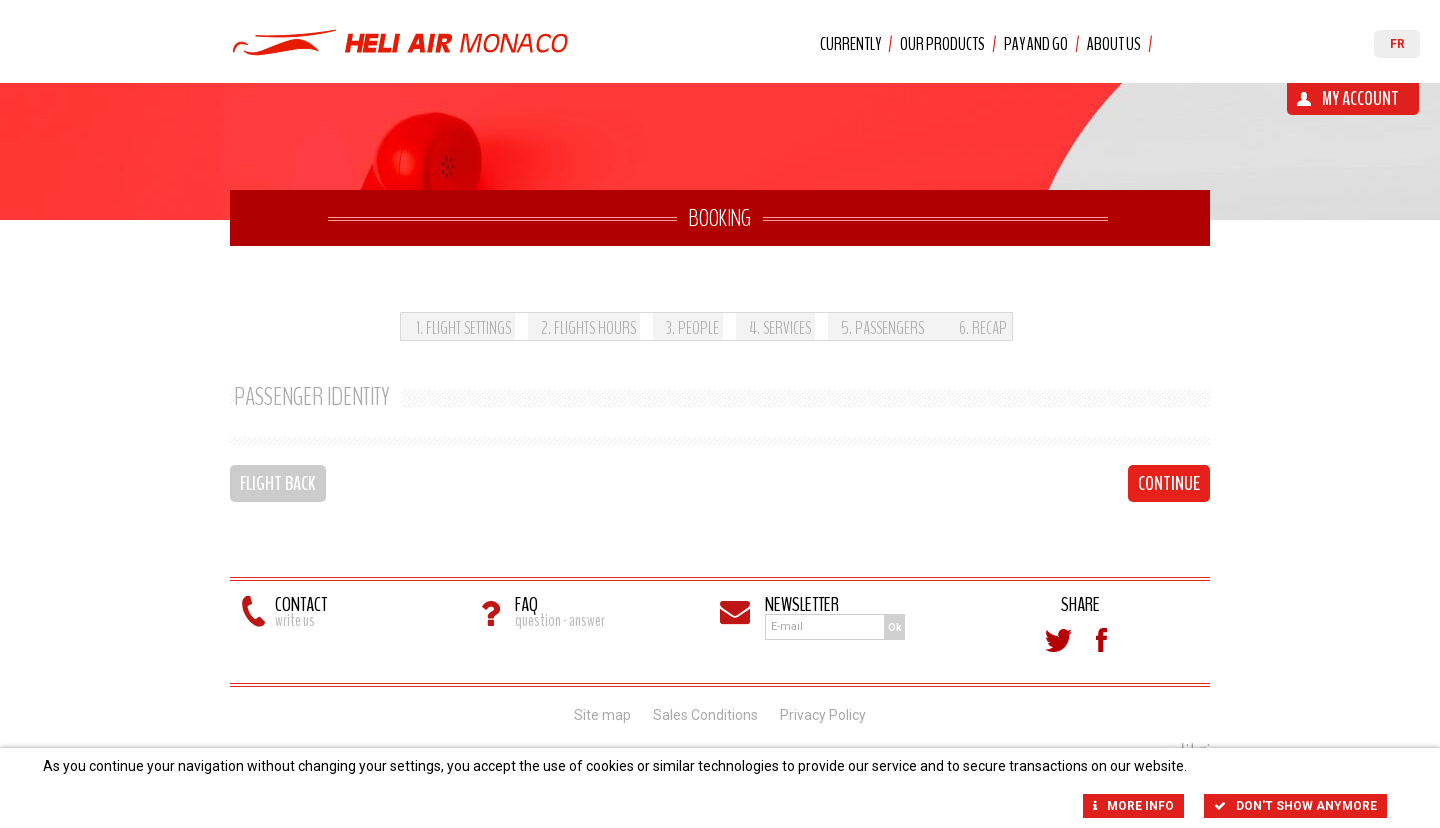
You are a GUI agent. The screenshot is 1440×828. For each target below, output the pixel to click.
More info (1133, 806)
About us (1114, 44)
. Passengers (882, 328)
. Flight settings (463, 328)
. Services (780, 328)
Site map (602, 715)
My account (1360, 98)
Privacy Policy (823, 715)
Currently (850, 44)
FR (1397, 44)
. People (692, 328)
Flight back (278, 483)
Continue (1169, 483)
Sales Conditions (705, 715)
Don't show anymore (1295, 806)
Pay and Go (1036, 44)
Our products (942, 44)
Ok (895, 627)
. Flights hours (588, 328)
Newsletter (802, 604)
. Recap (983, 328)
